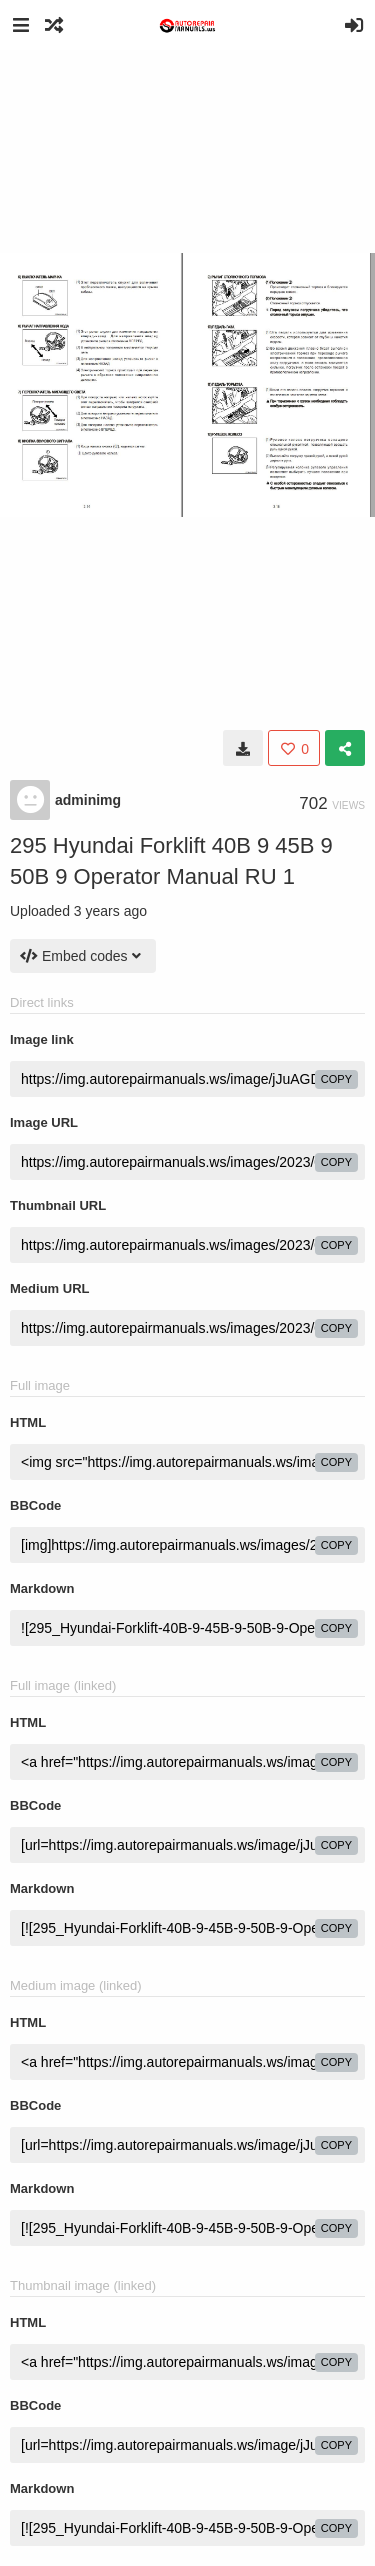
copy (336, 1079)
